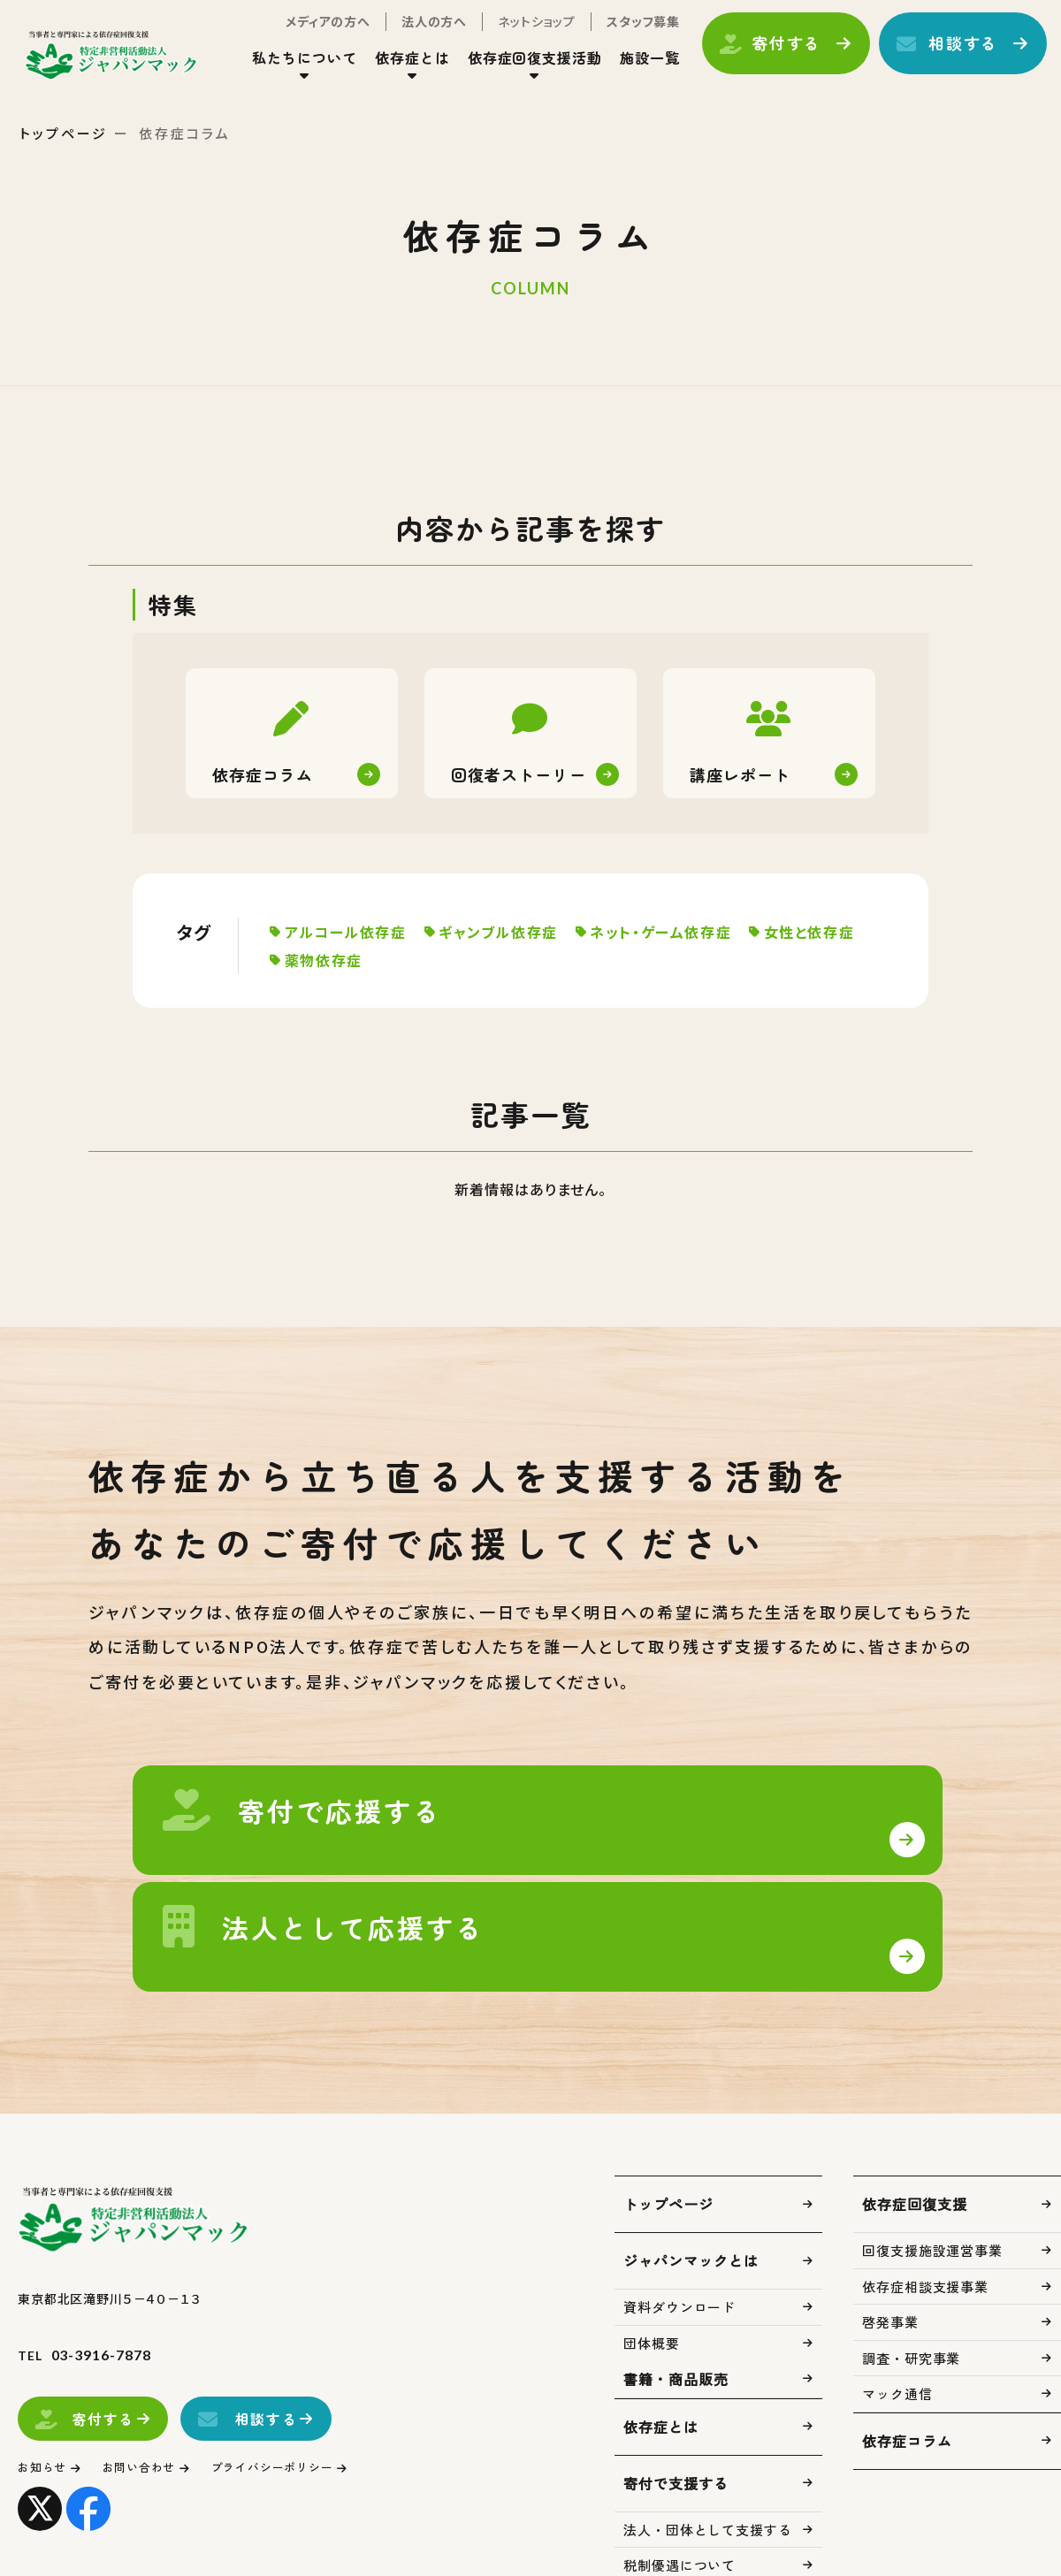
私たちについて (283, 69)
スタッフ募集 (622, 33)
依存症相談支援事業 (925, 2213)
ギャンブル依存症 (508, 931)
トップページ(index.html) (139, 67)
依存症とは (391, 69)
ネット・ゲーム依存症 (675, 931)
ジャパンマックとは (691, 2187)
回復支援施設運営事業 (932, 2177)
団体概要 (651, 2269)
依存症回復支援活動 (514, 69)
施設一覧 (629, 69)
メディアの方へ (306, 33)
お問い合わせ (154, 2392)
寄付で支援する (676, 2409)
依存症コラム (907, 2367)
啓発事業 (890, 2248)
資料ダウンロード (679, 2233)
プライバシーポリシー (304, 2392)
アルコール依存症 (350, 931)
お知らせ (46, 2392)
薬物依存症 (456, 960)
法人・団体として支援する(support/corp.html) (756, 1845)
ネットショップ (515, 33)
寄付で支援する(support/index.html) (305, 1845)
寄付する (765, 55)
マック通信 (897, 2320)
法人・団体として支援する (707, 2456)
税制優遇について (679, 2491)
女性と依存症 (334, 960)
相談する (942, 55)
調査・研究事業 (911, 2284)
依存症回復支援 (914, 2130)
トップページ (63, 133)
